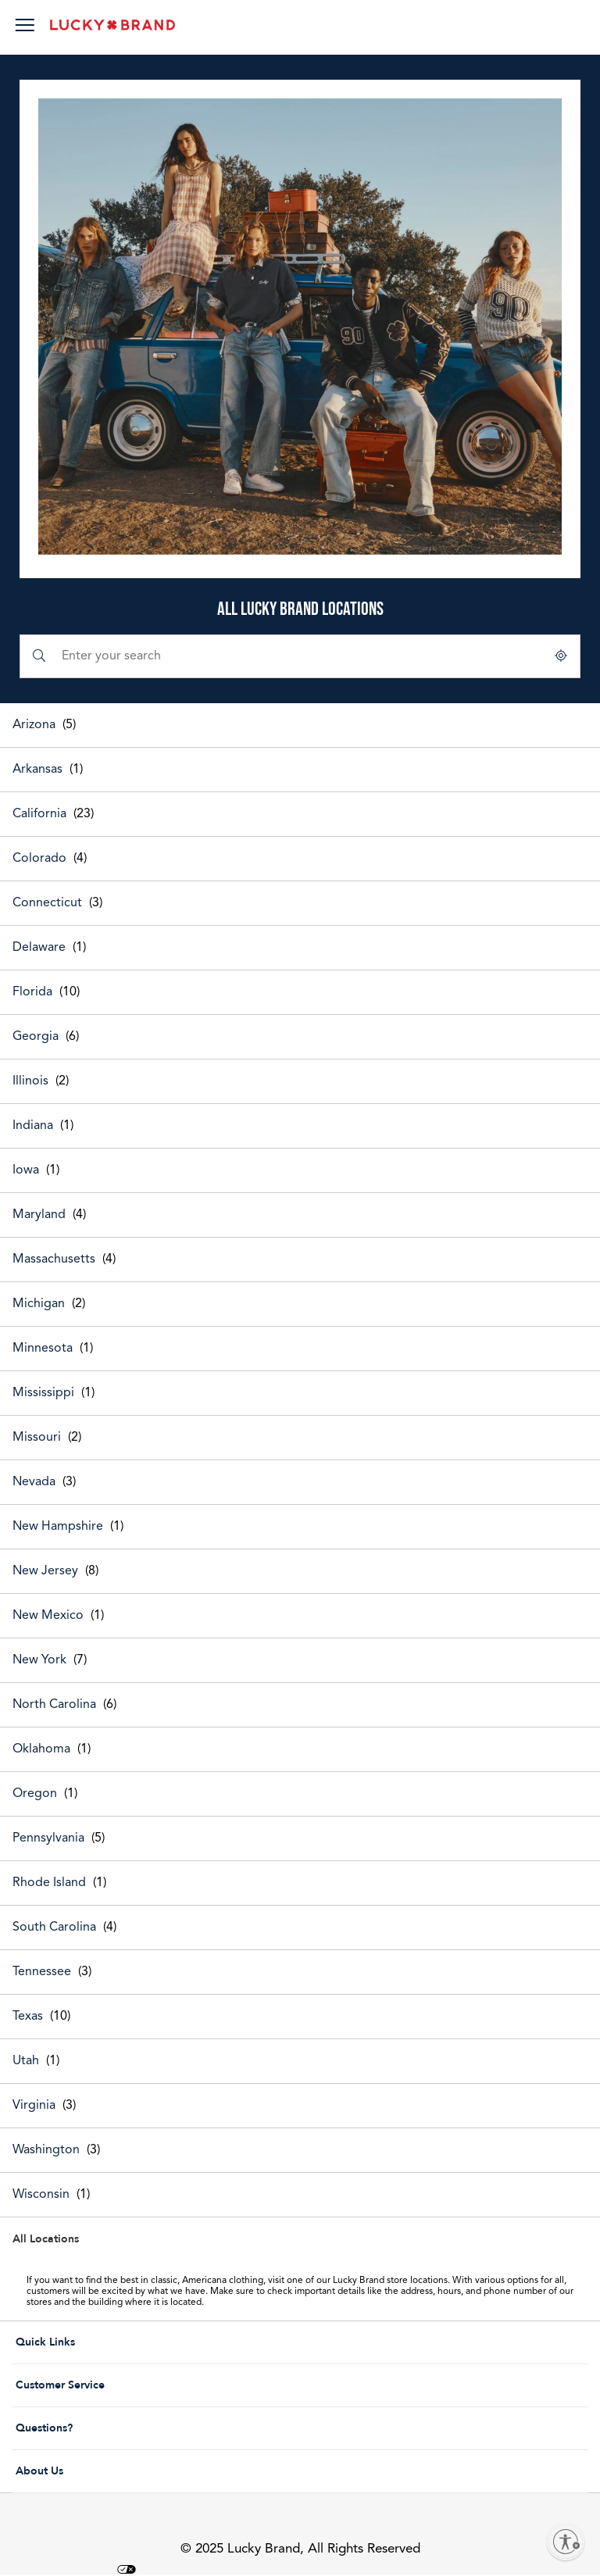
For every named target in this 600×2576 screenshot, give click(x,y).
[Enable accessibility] (565, 2541)
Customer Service (107, 2385)
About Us (107, 2471)
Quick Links (107, 2342)
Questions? (107, 2428)
